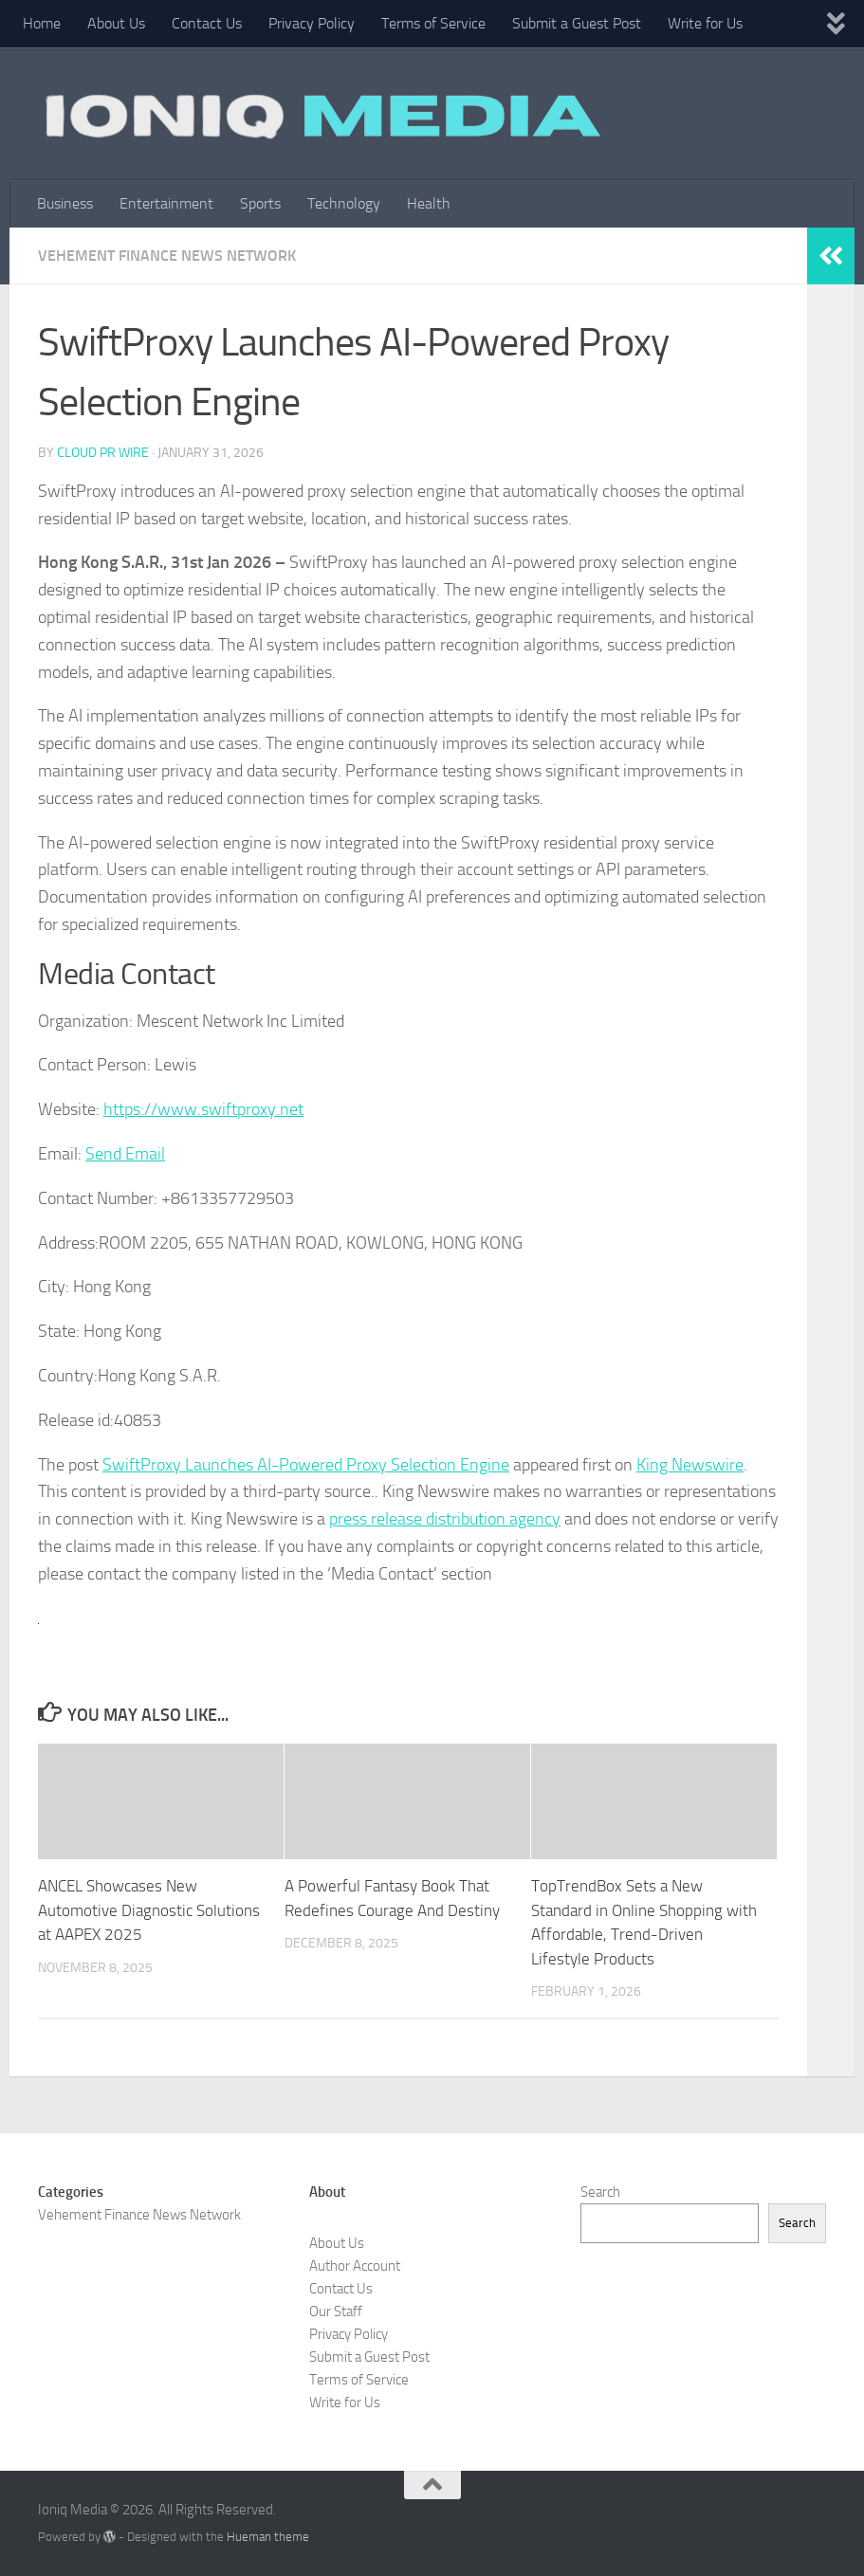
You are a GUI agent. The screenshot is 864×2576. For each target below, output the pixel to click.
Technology (343, 203)
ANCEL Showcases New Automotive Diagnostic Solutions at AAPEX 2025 (149, 1910)
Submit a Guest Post (576, 23)
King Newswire (690, 1464)
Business (65, 203)
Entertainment (166, 203)
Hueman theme (268, 2537)
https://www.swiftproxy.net (203, 1109)
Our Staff (335, 2311)
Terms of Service (433, 23)
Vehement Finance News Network (167, 256)
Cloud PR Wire (103, 453)
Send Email (125, 1153)
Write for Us (705, 23)
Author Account (354, 2266)
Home (42, 23)
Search (600, 2192)
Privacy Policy (311, 23)
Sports (260, 203)
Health (428, 203)
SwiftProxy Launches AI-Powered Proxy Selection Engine (305, 1464)
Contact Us (207, 23)
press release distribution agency (445, 1518)
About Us (116, 23)
